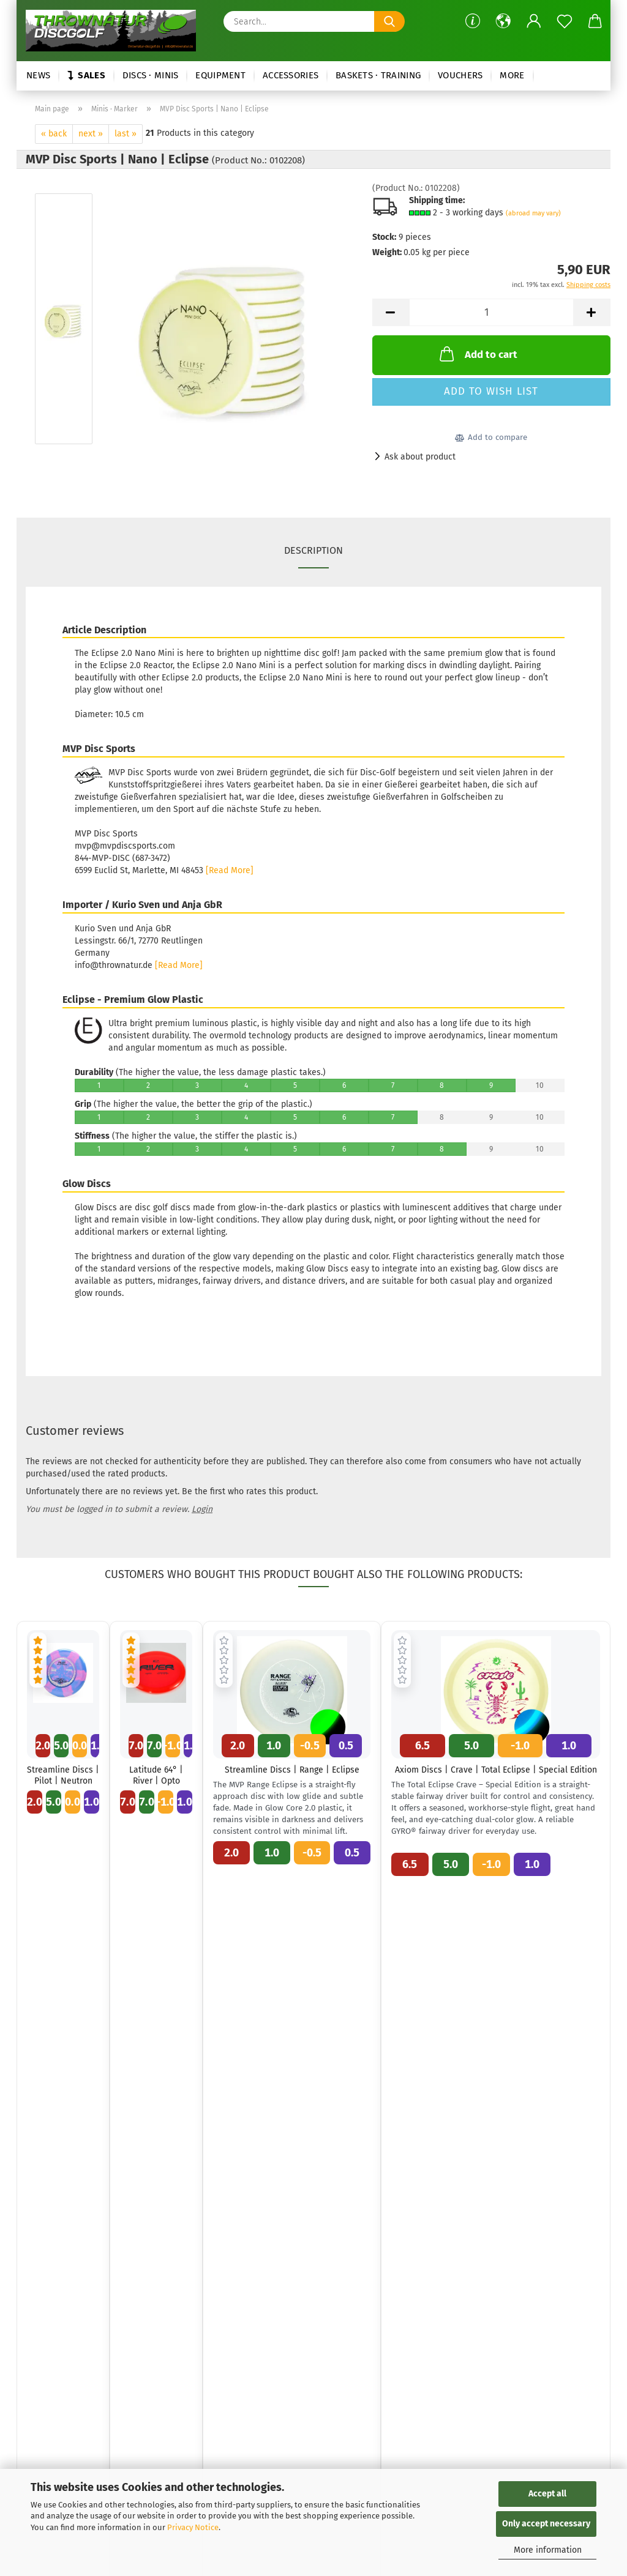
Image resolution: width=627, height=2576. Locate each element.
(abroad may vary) (533, 213)
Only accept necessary (546, 2523)
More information (548, 2550)
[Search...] (389, 21)
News (38, 75)
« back (54, 133)
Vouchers (460, 75)
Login (202, 1509)
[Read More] (229, 870)
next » (90, 133)
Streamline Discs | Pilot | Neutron (63, 1775)
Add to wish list (491, 391)
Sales (86, 75)
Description (313, 550)
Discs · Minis (150, 75)
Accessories (290, 75)
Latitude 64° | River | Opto (156, 1775)
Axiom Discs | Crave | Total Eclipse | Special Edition (496, 1770)
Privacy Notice (193, 2527)
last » (126, 133)
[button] (503, 21)
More (512, 75)
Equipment (220, 75)
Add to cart (477, 353)
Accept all (547, 2494)
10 (540, 1085)
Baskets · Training (378, 75)
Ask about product (420, 457)
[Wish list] (564, 21)
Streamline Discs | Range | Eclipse (292, 1770)
